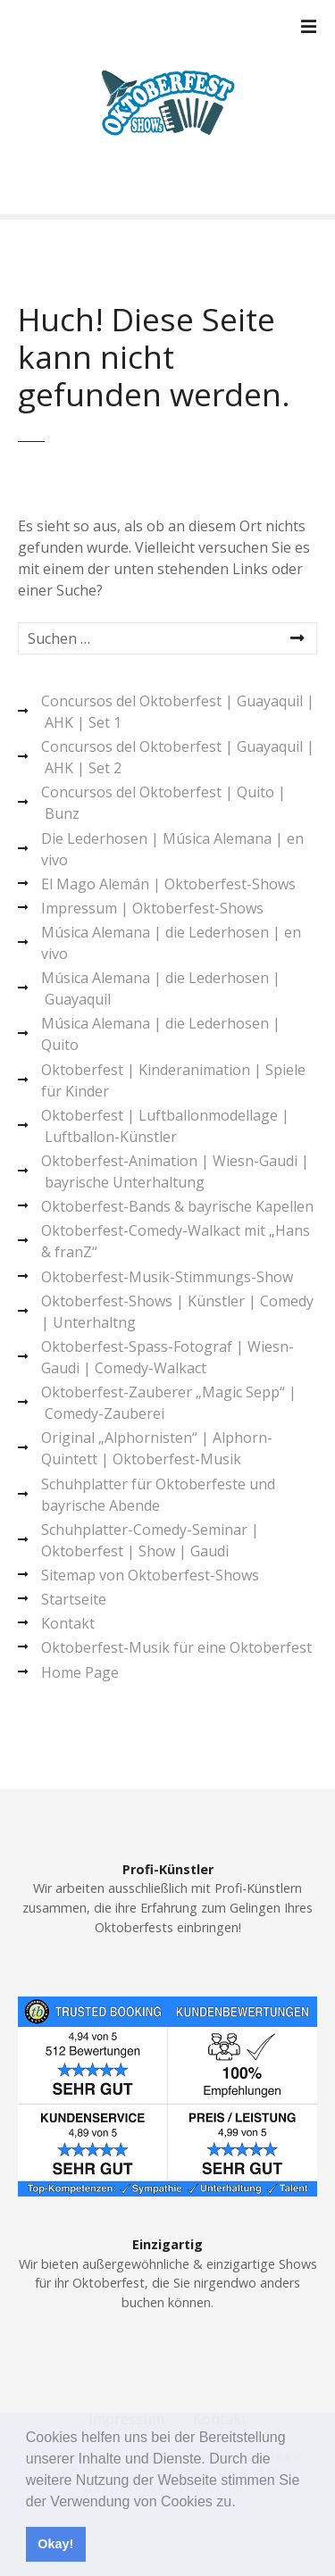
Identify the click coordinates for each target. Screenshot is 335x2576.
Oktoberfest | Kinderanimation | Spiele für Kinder (173, 1080)
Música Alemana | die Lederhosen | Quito (161, 1034)
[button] (242, 2502)
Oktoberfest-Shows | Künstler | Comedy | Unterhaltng (177, 1311)
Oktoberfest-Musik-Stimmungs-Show (167, 1277)
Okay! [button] (55, 2544)
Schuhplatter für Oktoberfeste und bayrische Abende (158, 1494)
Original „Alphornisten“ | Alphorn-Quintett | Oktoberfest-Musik (156, 1448)
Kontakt (68, 1623)
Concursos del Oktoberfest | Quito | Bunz (163, 802)
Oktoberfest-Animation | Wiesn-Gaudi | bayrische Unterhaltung (175, 1171)
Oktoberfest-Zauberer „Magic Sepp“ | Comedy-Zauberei (169, 1402)
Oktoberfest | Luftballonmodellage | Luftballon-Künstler (165, 1125)
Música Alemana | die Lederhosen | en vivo (171, 942)
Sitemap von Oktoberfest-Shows (150, 1575)
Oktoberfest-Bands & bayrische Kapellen (177, 1206)
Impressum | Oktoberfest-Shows (152, 908)
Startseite (73, 1599)
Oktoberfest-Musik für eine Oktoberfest (176, 1647)
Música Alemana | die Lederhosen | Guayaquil (161, 988)
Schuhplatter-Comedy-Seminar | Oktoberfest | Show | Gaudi (150, 1540)
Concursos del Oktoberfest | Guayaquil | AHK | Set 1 (177, 711)
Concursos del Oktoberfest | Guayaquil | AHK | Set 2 (177, 757)
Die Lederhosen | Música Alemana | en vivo (172, 849)
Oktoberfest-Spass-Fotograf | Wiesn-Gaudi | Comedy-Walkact (167, 1357)
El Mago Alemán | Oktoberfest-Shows (168, 884)
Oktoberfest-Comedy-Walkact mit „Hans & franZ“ (175, 1241)
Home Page (80, 1672)
